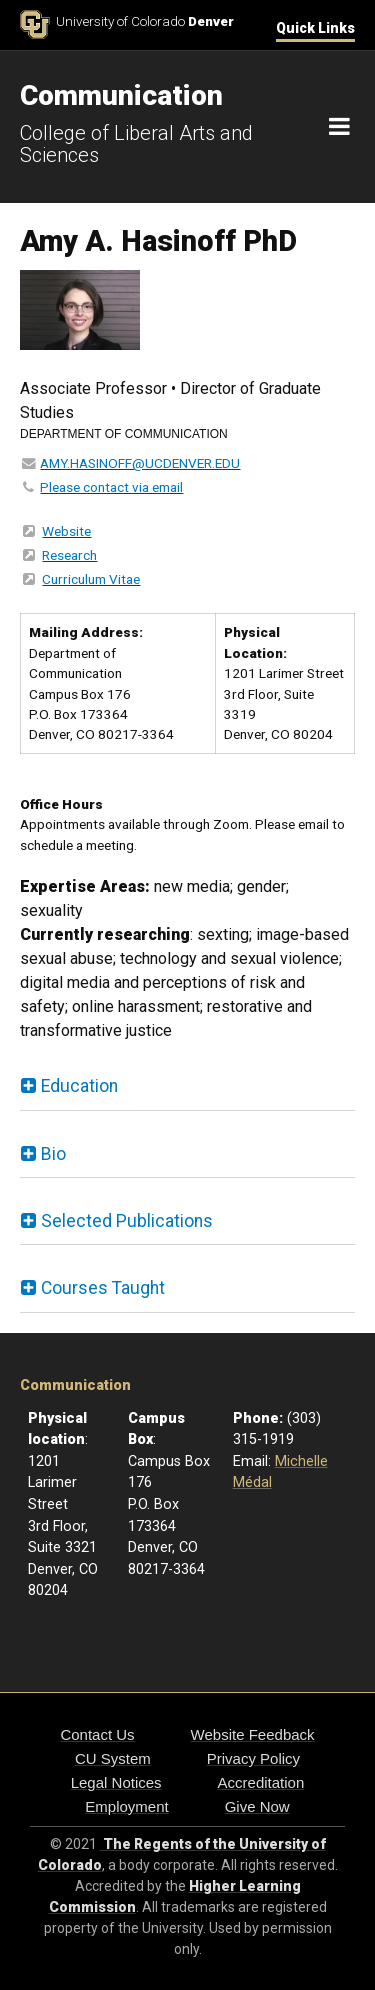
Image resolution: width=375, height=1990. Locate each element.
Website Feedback (253, 1734)
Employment (126, 1806)
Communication (75, 1385)
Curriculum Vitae (91, 579)
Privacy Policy (253, 1758)
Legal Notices (116, 1782)
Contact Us (97, 1734)
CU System (113, 1758)
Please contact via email (111, 487)
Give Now (257, 1806)
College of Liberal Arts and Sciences (136, 144)
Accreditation (261, 1782)
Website (66, 531)
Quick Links (315, 28)
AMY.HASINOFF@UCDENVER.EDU (140, 463)
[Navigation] (339, 127)
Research (69, 555)
